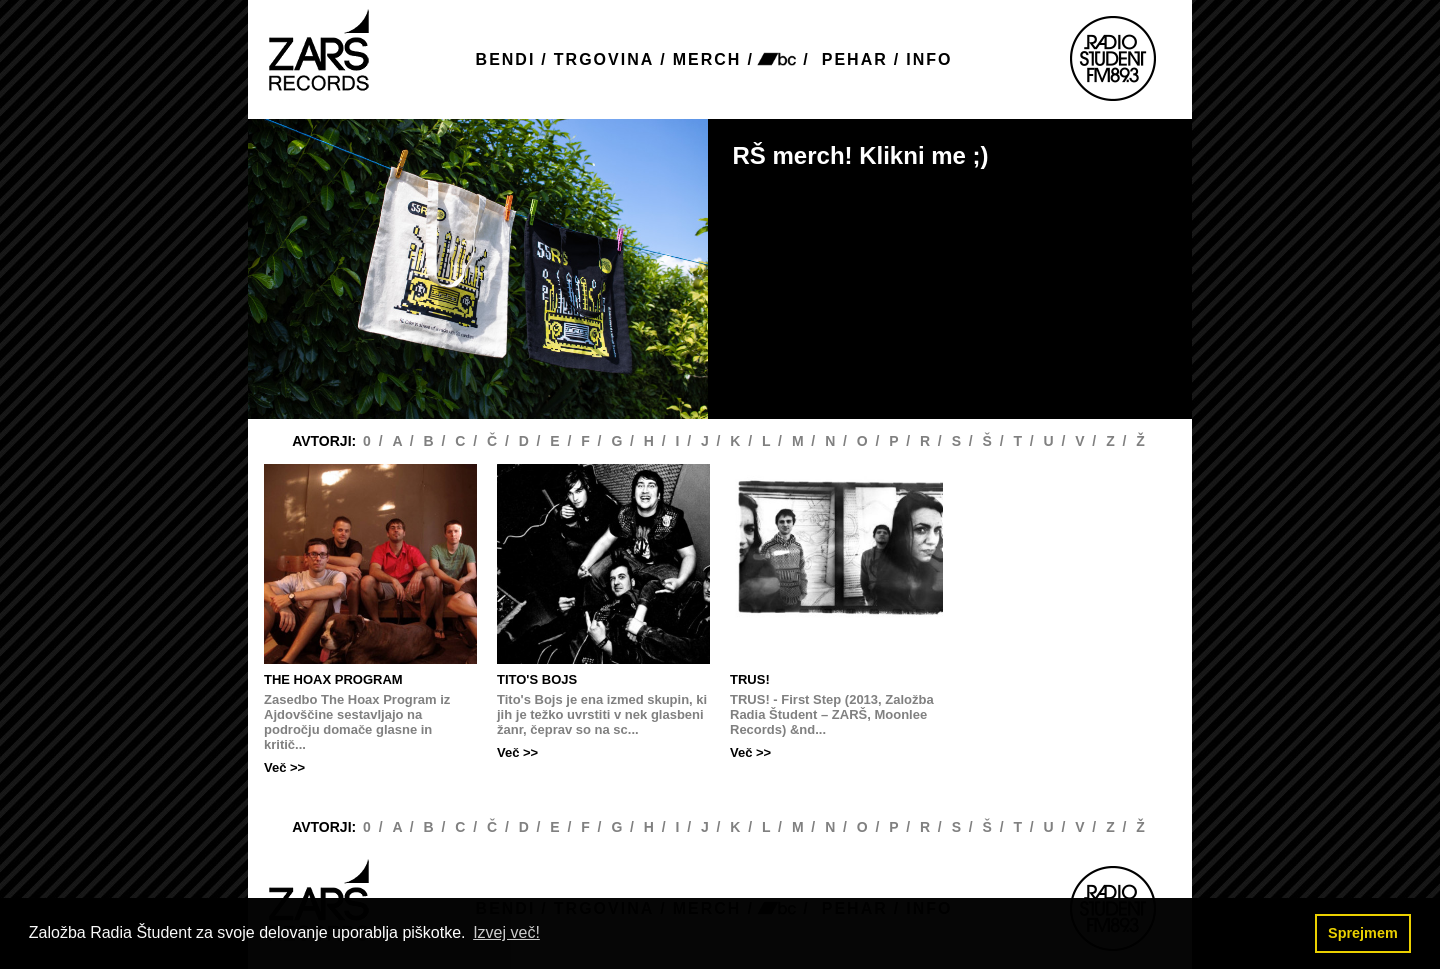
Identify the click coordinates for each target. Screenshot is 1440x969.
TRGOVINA (604, 59)
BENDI (506, 59)
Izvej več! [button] (506, 932)
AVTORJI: (326, 441)
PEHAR (855, 59)
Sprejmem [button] (1363, 933)
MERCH (707, 59)
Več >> (284, 767)
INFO (929, 59)
